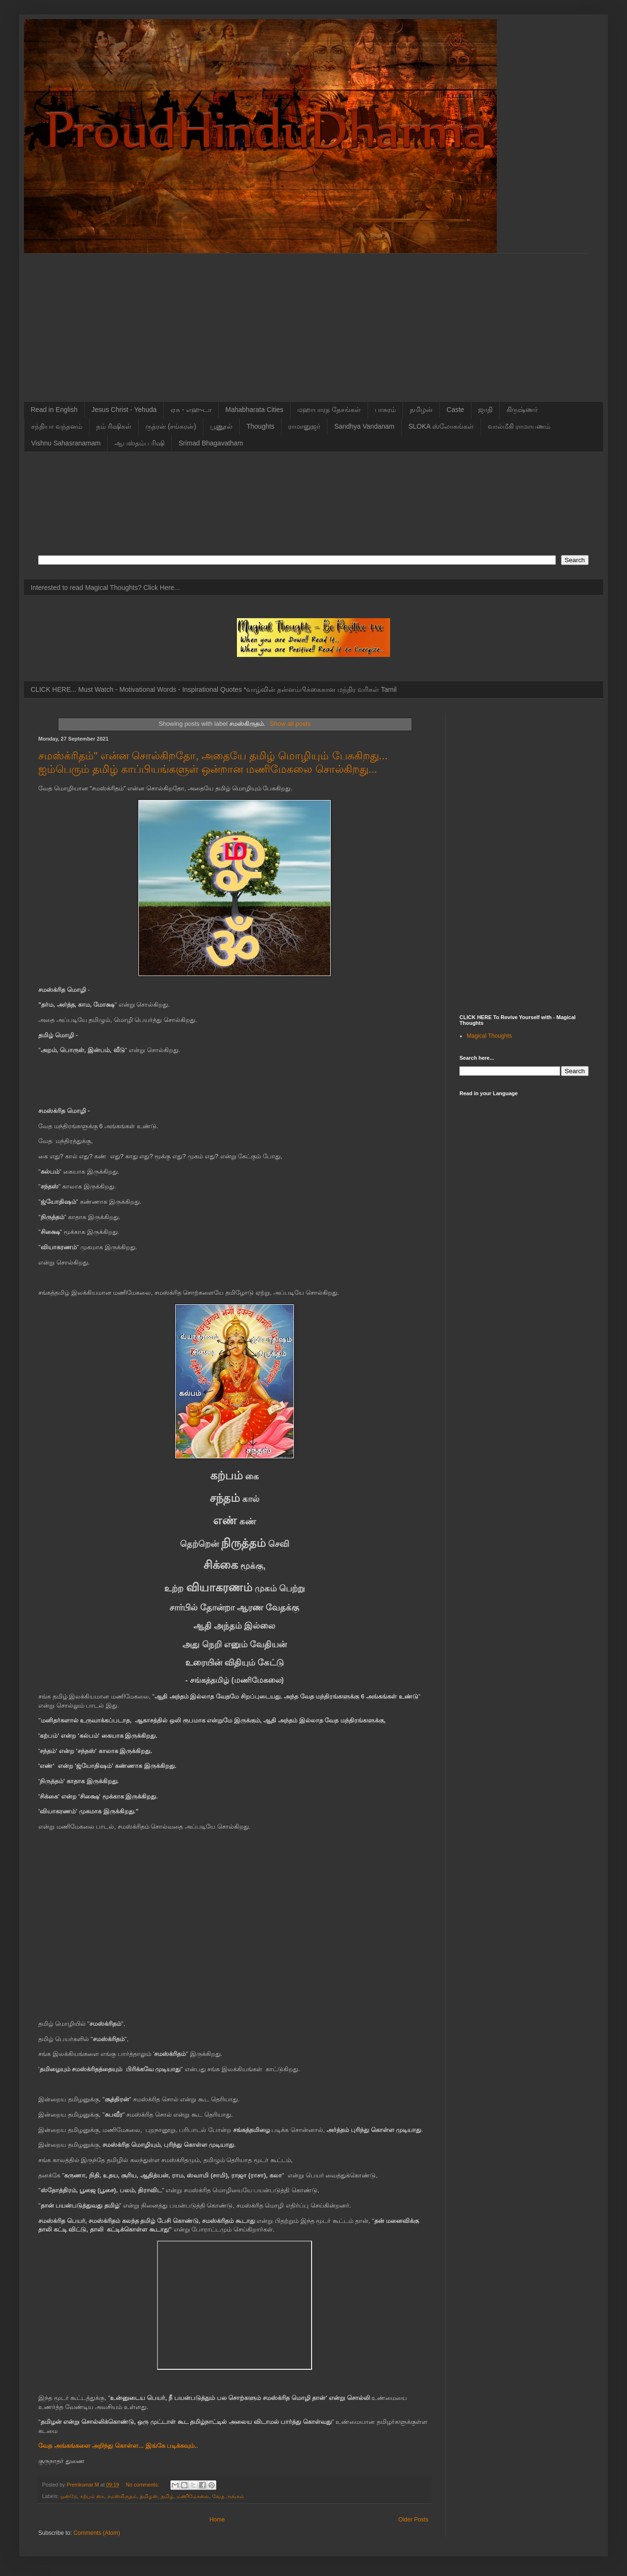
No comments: (143, 2484)
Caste (455, 409)
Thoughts (260, 426)
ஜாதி (485, 409)
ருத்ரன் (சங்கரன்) (171, 426)
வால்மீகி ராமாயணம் (519, 426)
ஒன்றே (68, 2496)
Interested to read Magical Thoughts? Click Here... (105, 587)
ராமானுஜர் (304, 426)
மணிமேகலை (193, 2496)
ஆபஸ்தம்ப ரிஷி (139, 443)
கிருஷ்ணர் (521, 409)
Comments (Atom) (96, 2533)
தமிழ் (167, 2496)
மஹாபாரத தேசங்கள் (329, 409)
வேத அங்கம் (228, 2496)
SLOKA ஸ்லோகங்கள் (441, 426)
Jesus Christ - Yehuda (124, 409)
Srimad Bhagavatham (211, 443)
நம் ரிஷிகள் (114, 426)
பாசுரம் (385, 409)
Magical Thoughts (489, 1036)
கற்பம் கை (92, 2496)
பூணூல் (221, 426)
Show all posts (290, 723)
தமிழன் (421, 409)
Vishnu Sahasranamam (66, 443)
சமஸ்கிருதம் (122, 2496)
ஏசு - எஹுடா (190, 409)
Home (217, 2519)
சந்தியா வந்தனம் (56, 426)
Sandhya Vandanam (364, 426)
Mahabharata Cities (254, 409)
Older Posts (413, 2519)
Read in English (54, 409)
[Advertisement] (313, 321)
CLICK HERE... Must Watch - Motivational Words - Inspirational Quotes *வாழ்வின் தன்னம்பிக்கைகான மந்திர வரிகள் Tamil (214, 689)
